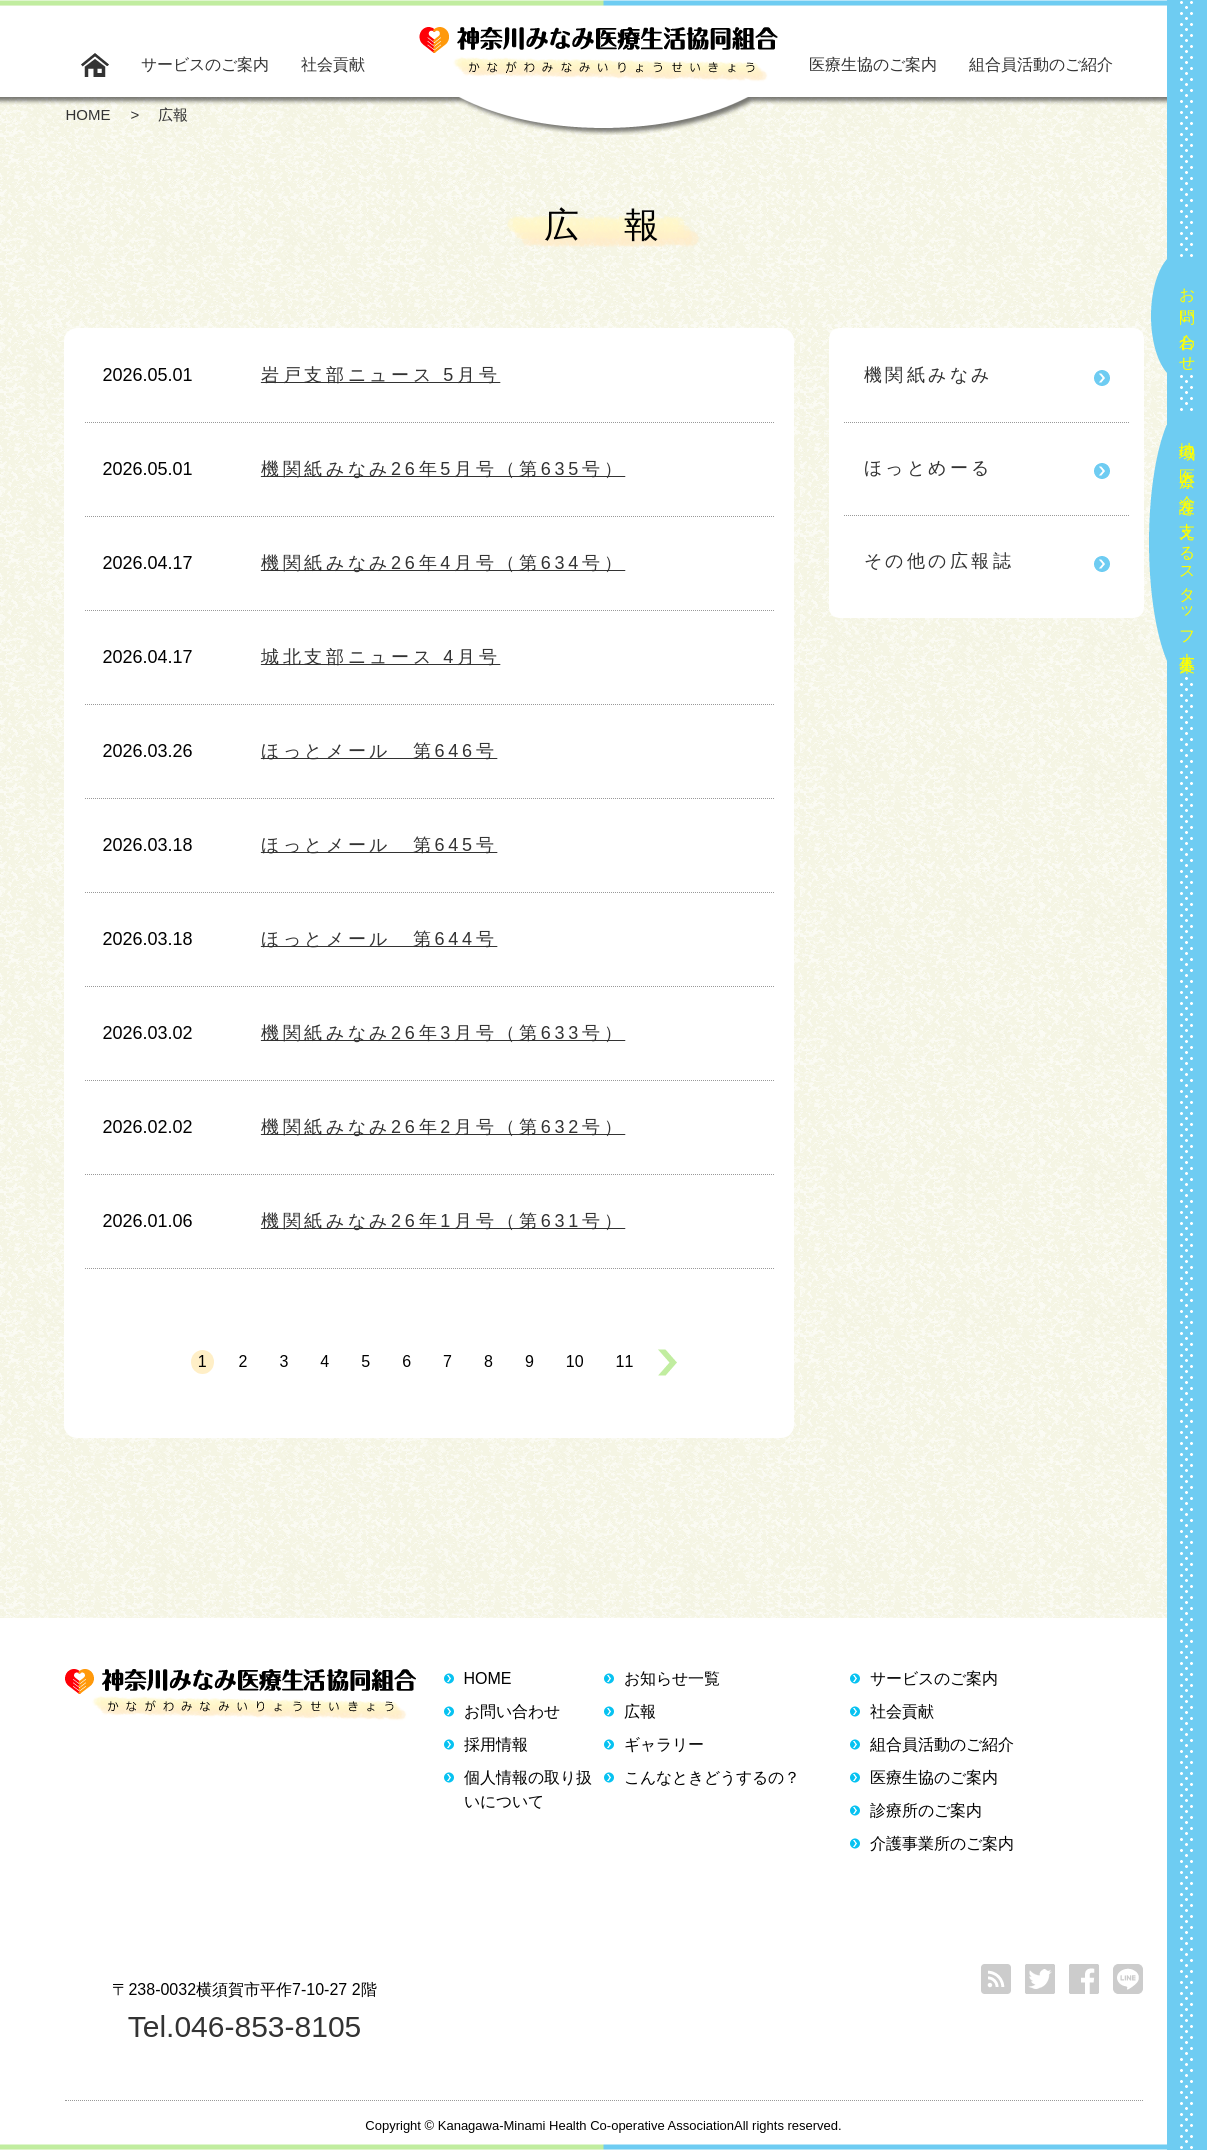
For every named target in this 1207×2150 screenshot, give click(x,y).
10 (575, 1361)
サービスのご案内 (205, 64)
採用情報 (496, 1744)
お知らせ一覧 (672, 1678)
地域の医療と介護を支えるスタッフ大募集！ (1187, 548)
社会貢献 (333, 64)
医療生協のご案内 (873, 64)
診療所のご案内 (926, 1810)
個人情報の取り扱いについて (528, 1789)
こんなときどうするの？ (712, 1777)
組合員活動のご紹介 (1041, 64)
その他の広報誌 (939, 561)
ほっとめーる (928, 468)
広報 (640, 1711)
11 (625, 1361)
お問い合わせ (1187, 321)
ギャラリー (664, 1744)
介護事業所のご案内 (942, 1843)
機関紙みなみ (928, 375)
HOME (488, 1678)
